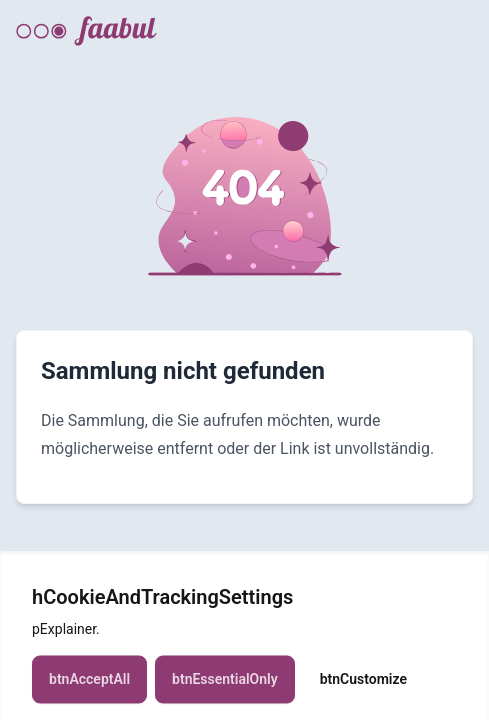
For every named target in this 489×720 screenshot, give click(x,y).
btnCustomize (363, 687)
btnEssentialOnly (225, 687)
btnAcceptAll (89, 687)
